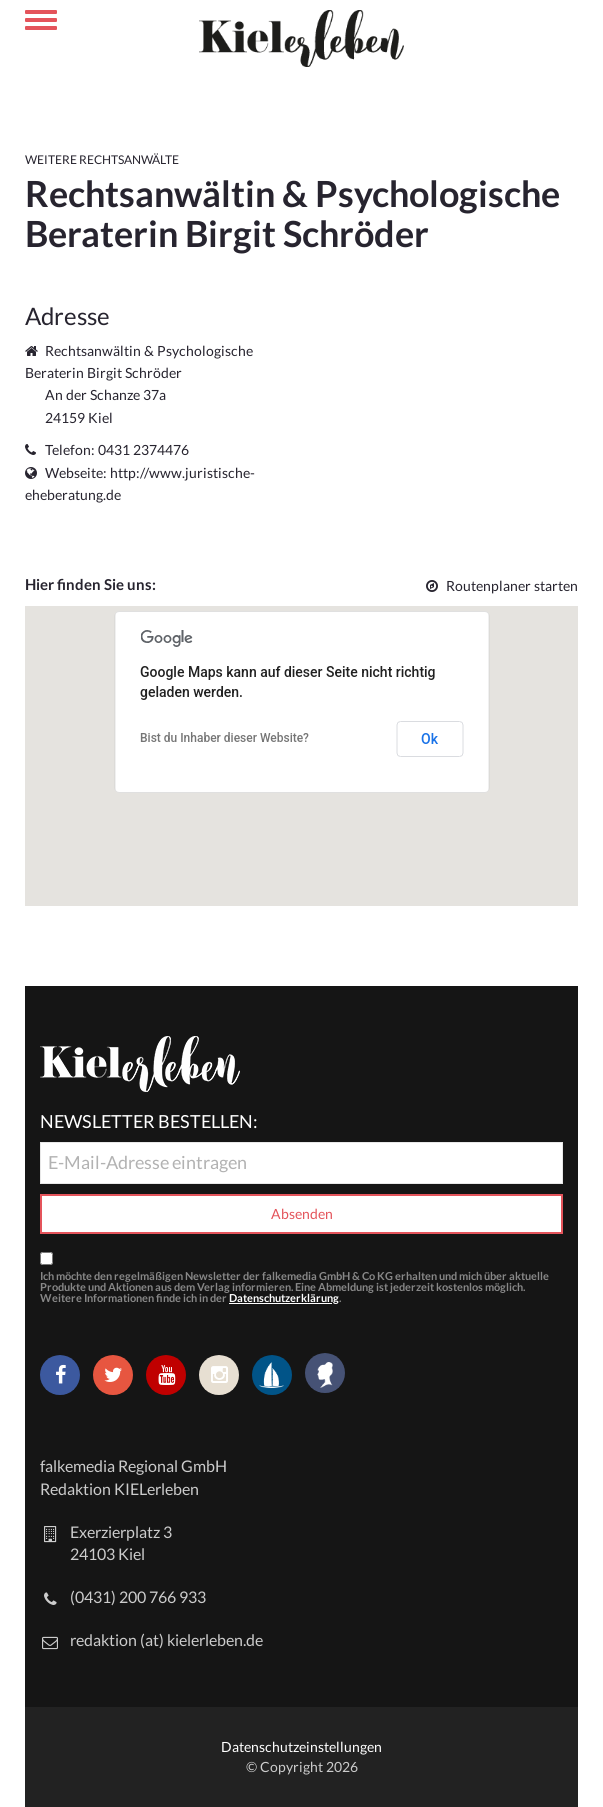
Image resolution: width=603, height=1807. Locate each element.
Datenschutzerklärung (284, 1297)
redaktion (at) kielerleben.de (166, 1639)
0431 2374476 (143, 449)
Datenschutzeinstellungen (301, 1746)
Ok (429, 739)
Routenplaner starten (502, 585)
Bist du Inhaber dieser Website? (224, 738)
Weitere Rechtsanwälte (102, 159)
